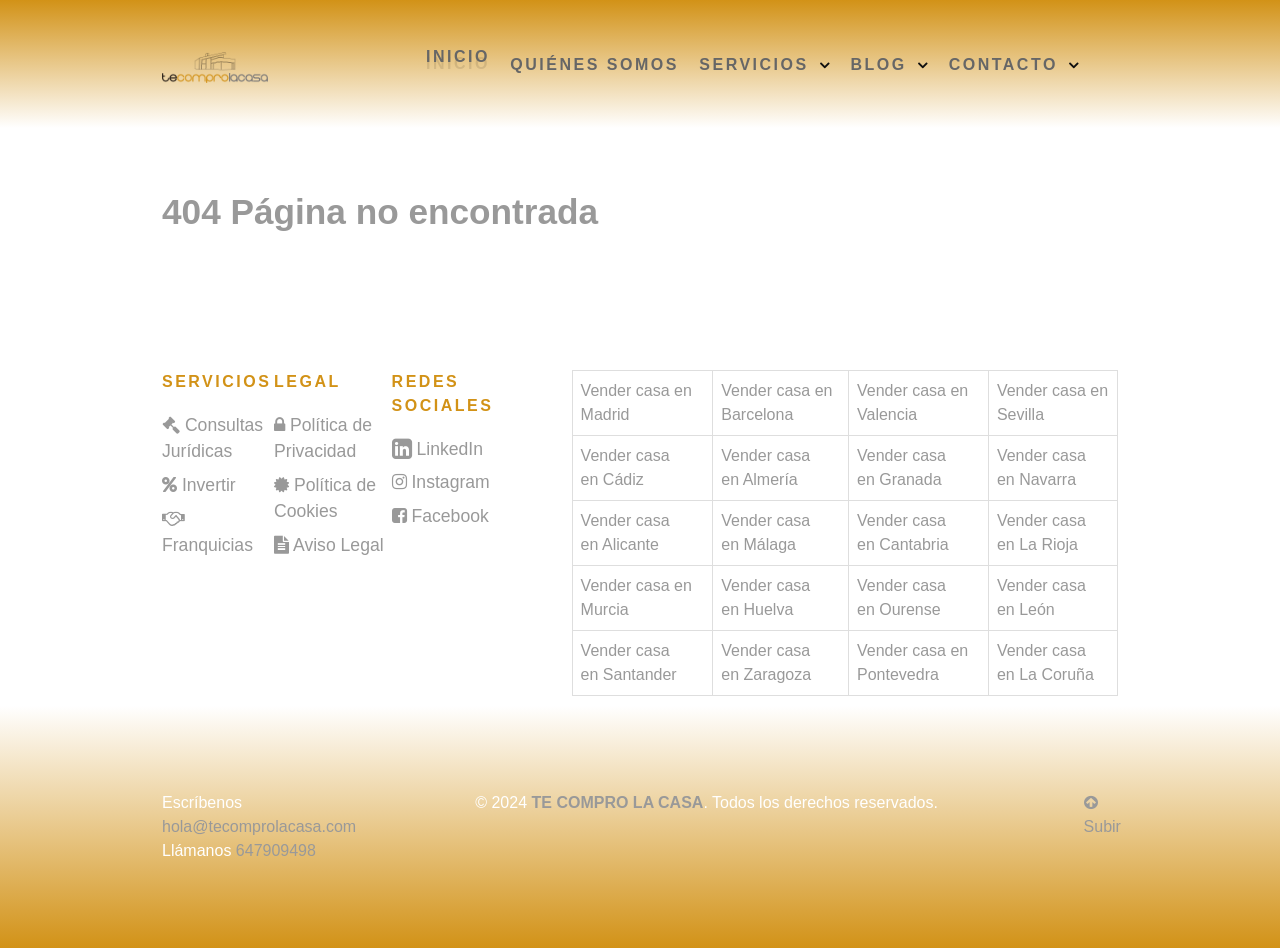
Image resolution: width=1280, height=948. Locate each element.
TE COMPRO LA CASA (618, 802)
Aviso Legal (338, 545)
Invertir (209, 485)
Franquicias (207, 545)
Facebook (449, 516)
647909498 (276, 850)
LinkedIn (449, 449)
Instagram (450, 482)
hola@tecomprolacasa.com (259, 826)
